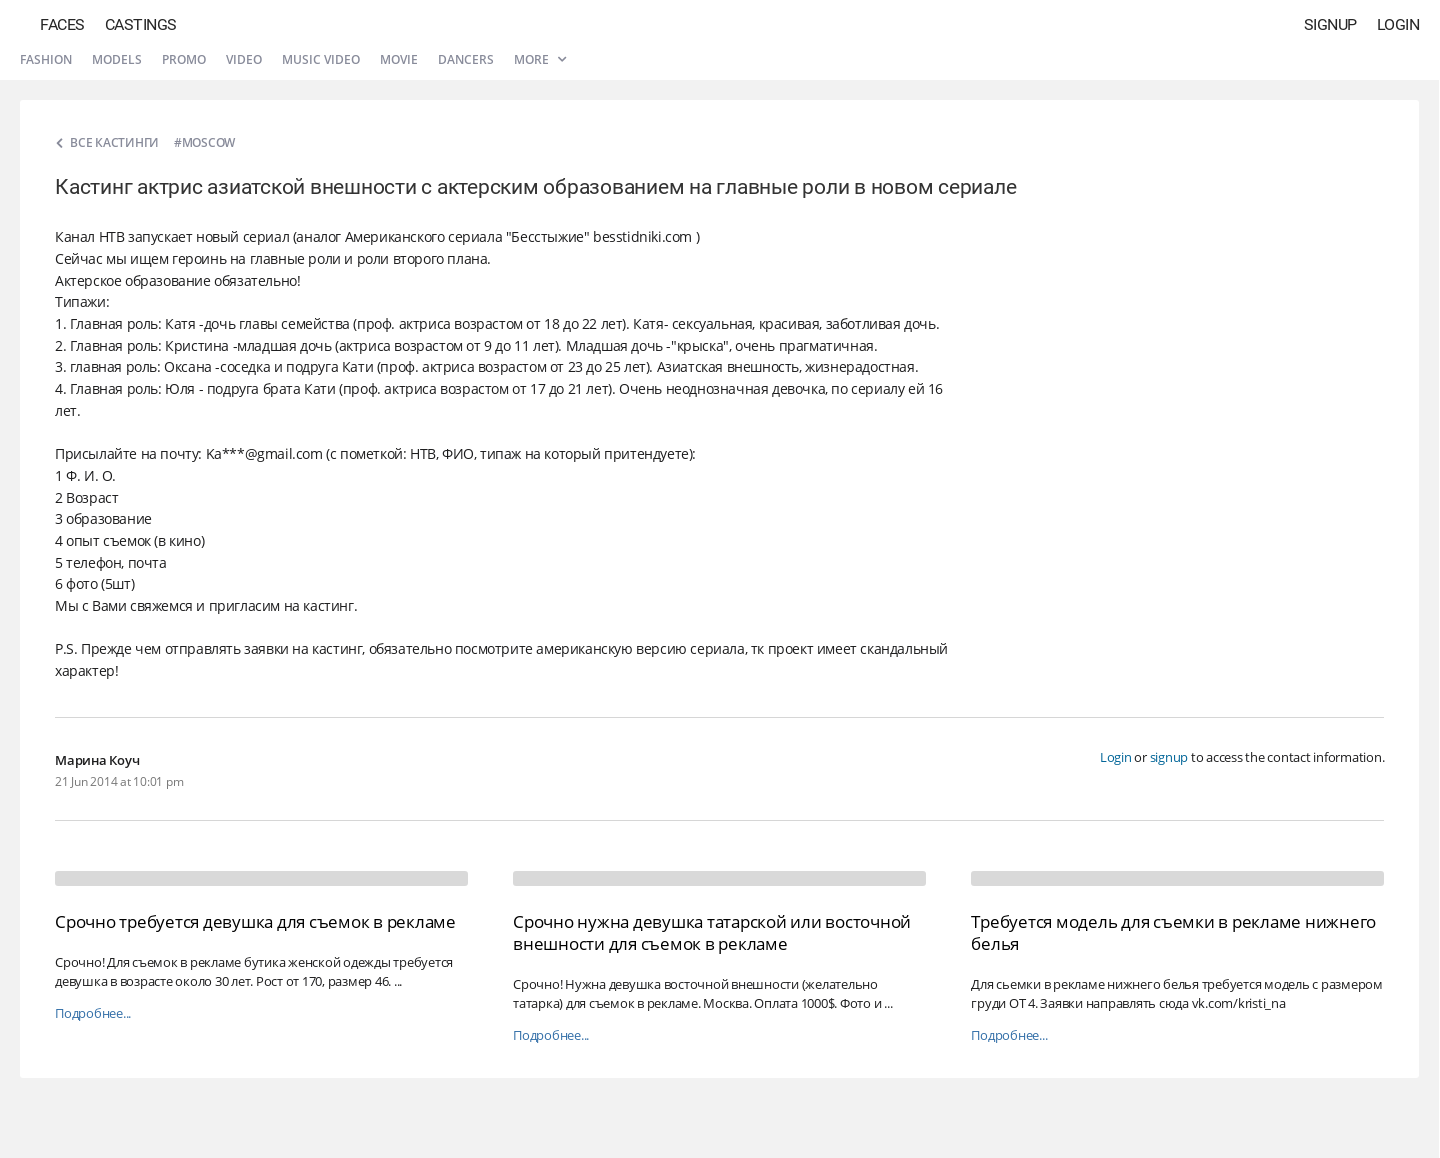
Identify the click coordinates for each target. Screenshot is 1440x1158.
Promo (184, 59)
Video (244, 59)
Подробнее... (93, 1013)
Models (117, 59)
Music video (321, 59)
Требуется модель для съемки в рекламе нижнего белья (1173, 932)
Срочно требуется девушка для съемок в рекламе (255, 921)
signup (1169, 757)
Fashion (46, 59)
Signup (1330, 24)
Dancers (466, 59)
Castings (141, 24)
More (540, 59)
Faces (62, 24)
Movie (399, 59)
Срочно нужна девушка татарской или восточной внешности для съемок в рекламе (712, 932)
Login (1398, 24)
